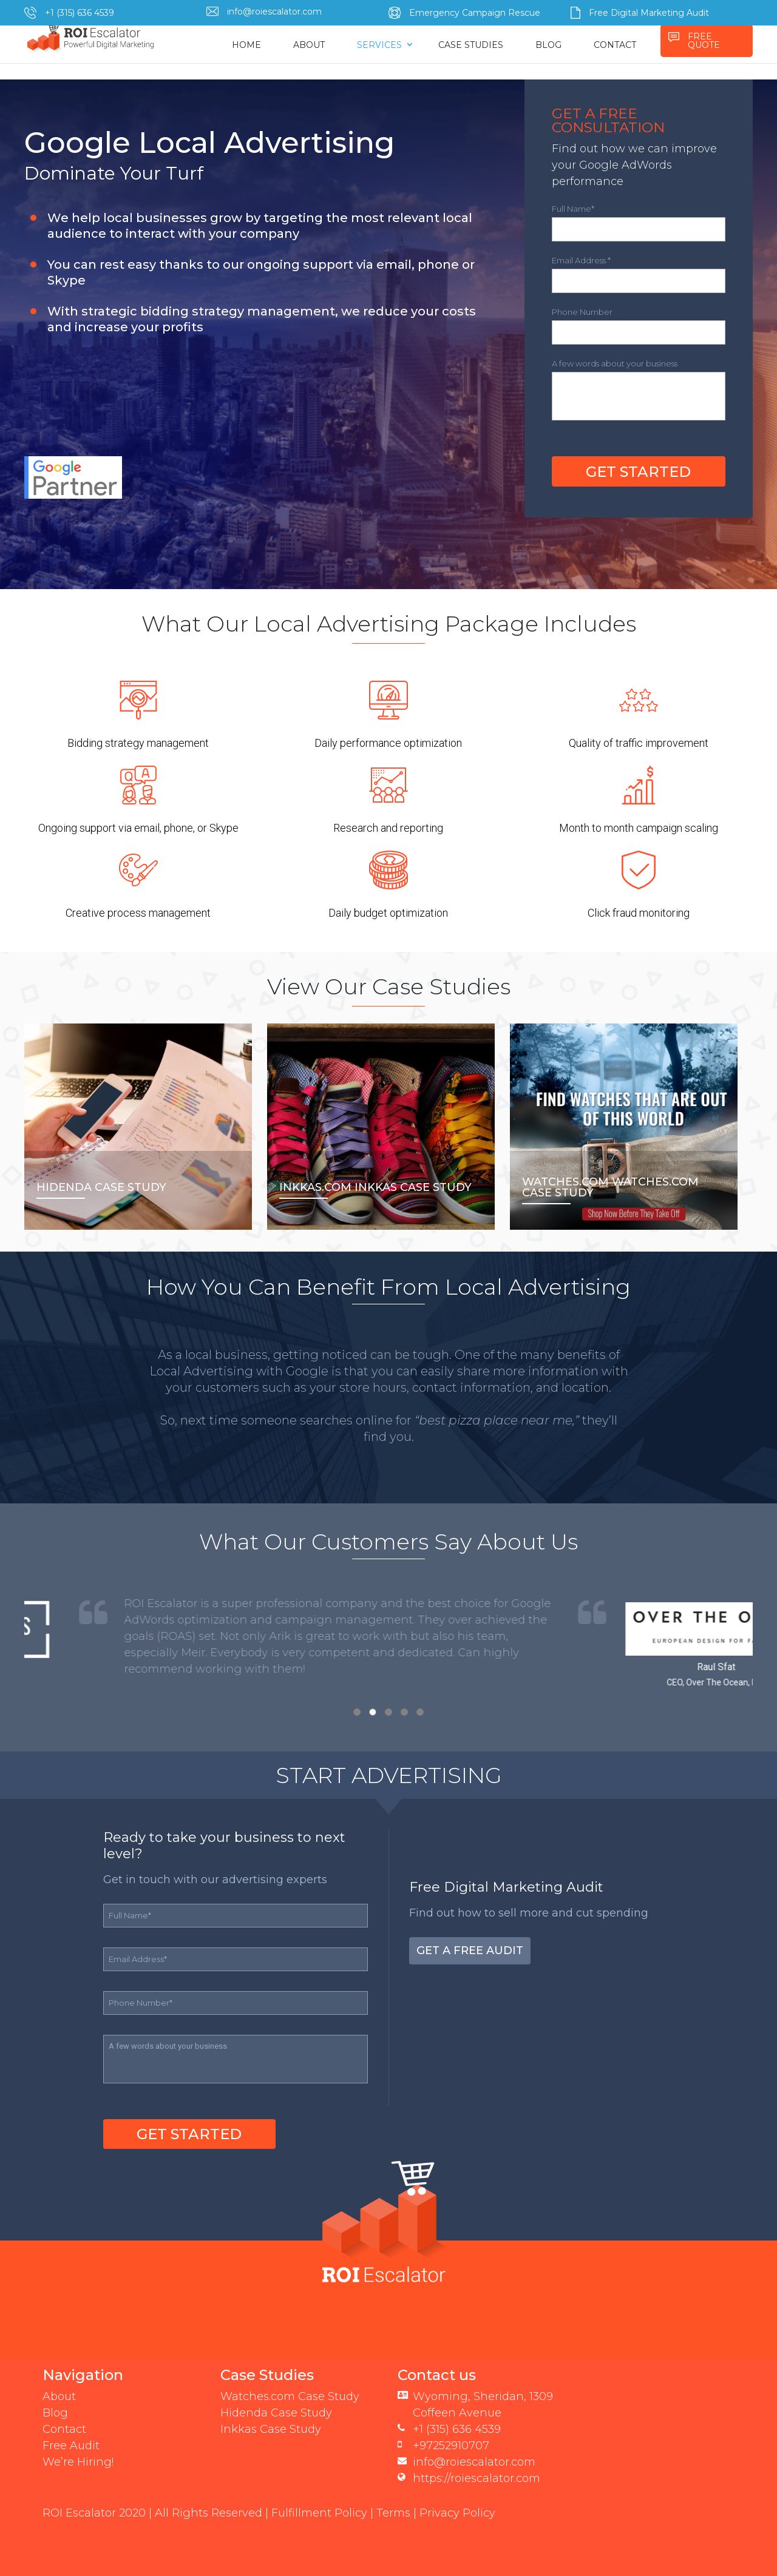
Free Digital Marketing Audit (649, 12)
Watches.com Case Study (289, 2396)
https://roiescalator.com (476, 2478)
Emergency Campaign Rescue (474, 12)
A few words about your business (614, 363)
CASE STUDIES (470, 44)
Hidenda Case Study (276, 2412)
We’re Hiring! (78, 2462)
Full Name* (573, 209)
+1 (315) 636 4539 (79, 12)
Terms (393, 2513)
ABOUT (309, 44)
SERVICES (379, 44)
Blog (55, 2412)
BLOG (548, 44)
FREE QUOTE (704, 40)
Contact (64, 2429)
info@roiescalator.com (274, 11)
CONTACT (615, 44)
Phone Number (582, 312)
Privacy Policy (457, 2513)
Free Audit (71, 2445)
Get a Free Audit (469, 1950)
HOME (246, 44)
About (59, 2396)
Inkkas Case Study (270, 2429)
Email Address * (581, 260)
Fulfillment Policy (319, 2513)
